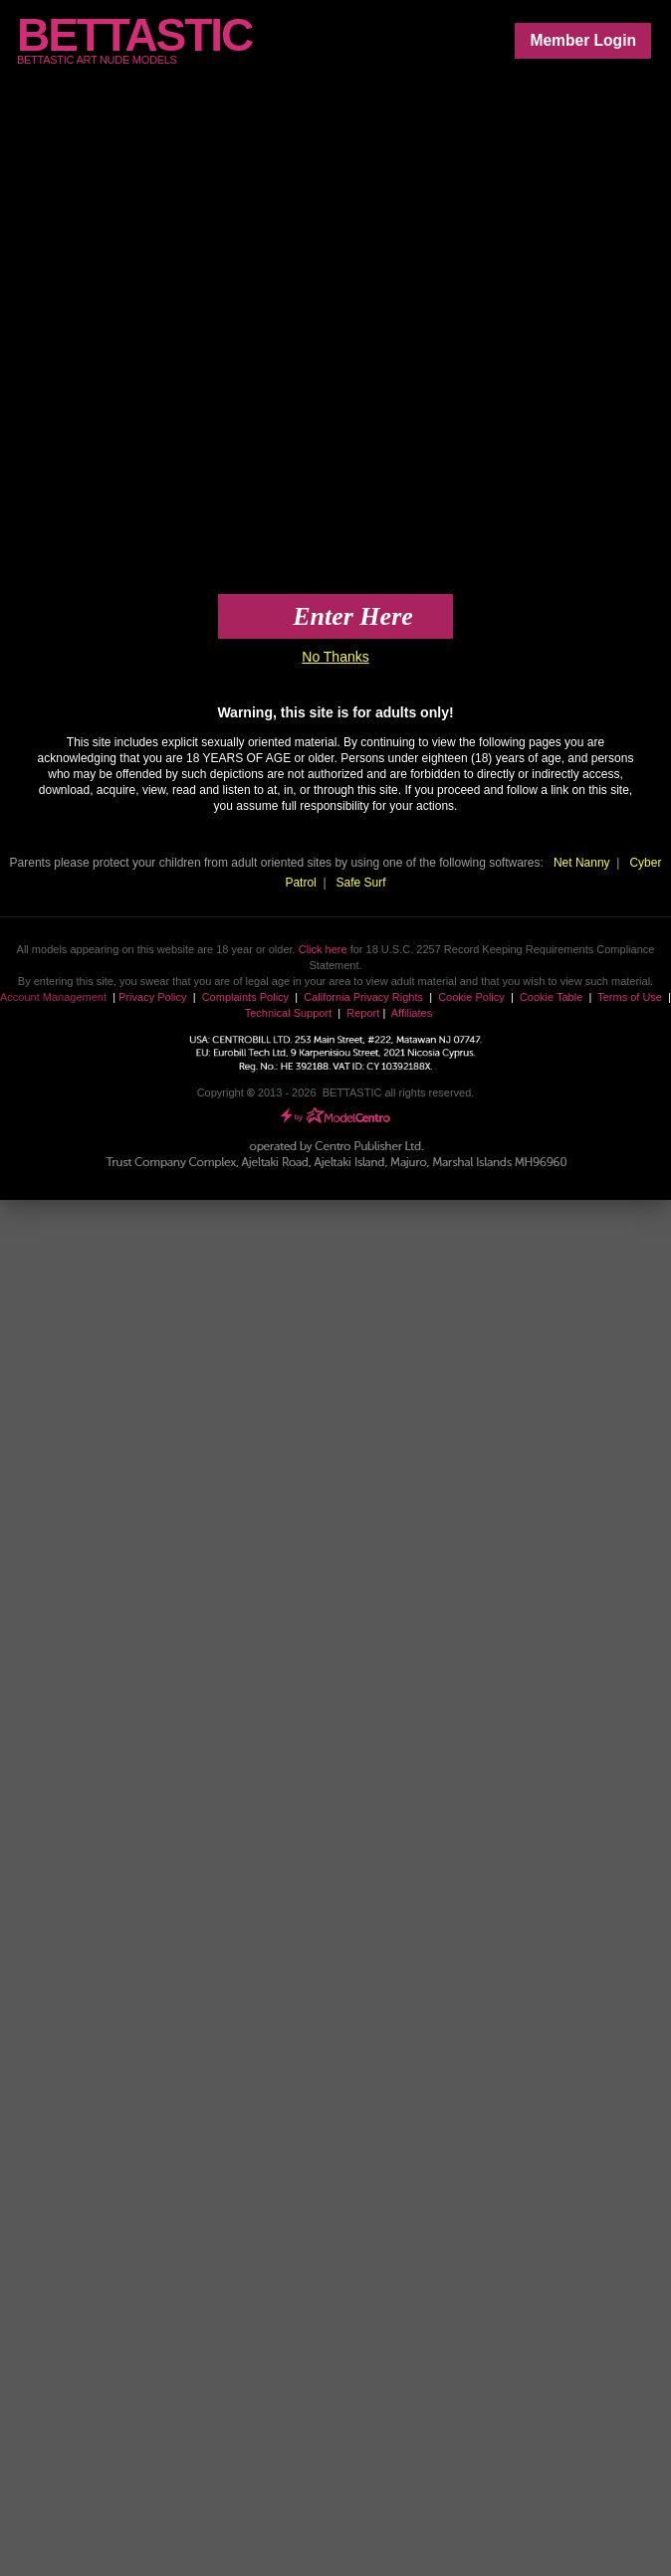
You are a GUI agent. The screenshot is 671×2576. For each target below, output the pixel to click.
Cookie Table (551, 997)
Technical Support (288, 1013)
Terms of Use (629, 997)
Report (362, 1013)
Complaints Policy (245, 997)
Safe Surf (361, 883)
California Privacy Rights (363, 997)
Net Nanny (582, 863)
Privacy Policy (152, 997)
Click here (323, 949)
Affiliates (411, 1013)
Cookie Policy (471, 997)
